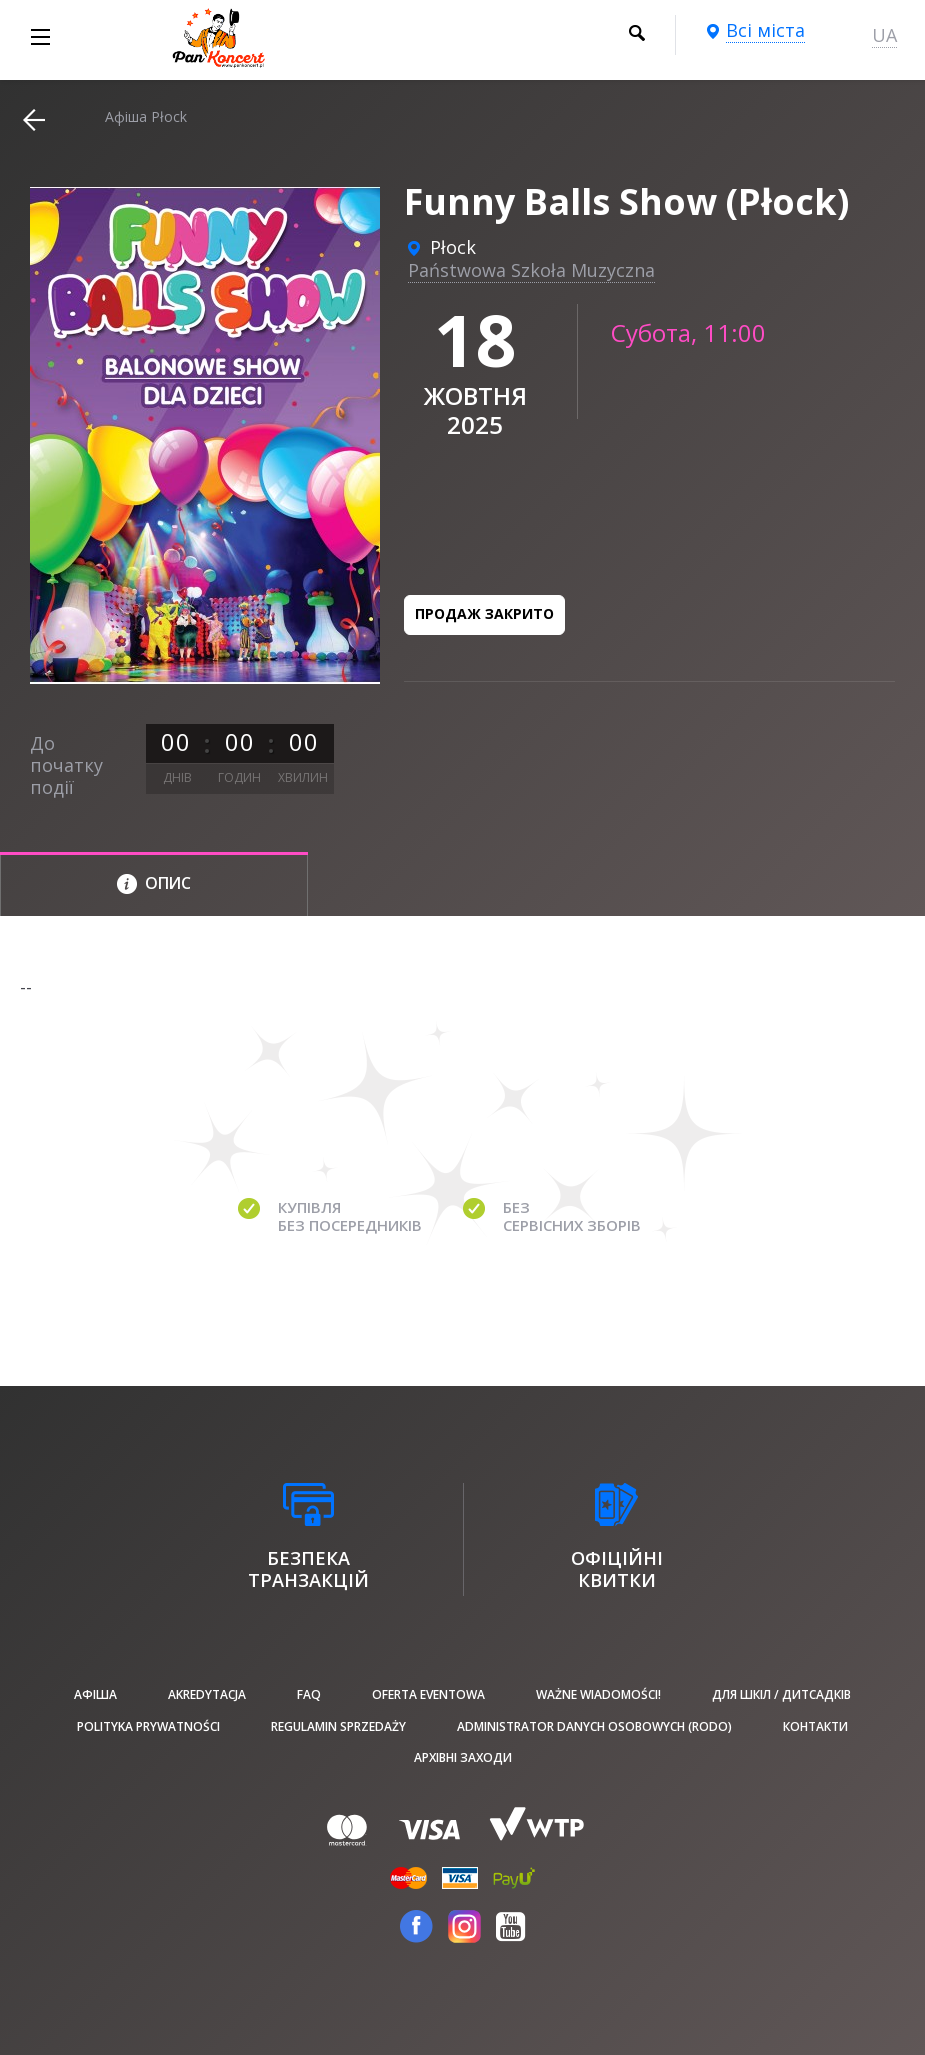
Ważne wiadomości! (598, 1694)
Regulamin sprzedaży (338, 1726)
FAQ (309, 1694)
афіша (95, 1694)
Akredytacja (207, 1694)
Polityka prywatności (148, 1726)
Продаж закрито (484, 613)
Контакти (815, 1726)
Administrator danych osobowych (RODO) (594, 1726)
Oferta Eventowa (428, 1694)
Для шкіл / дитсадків (781, 1694)
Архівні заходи (463, 1757)
